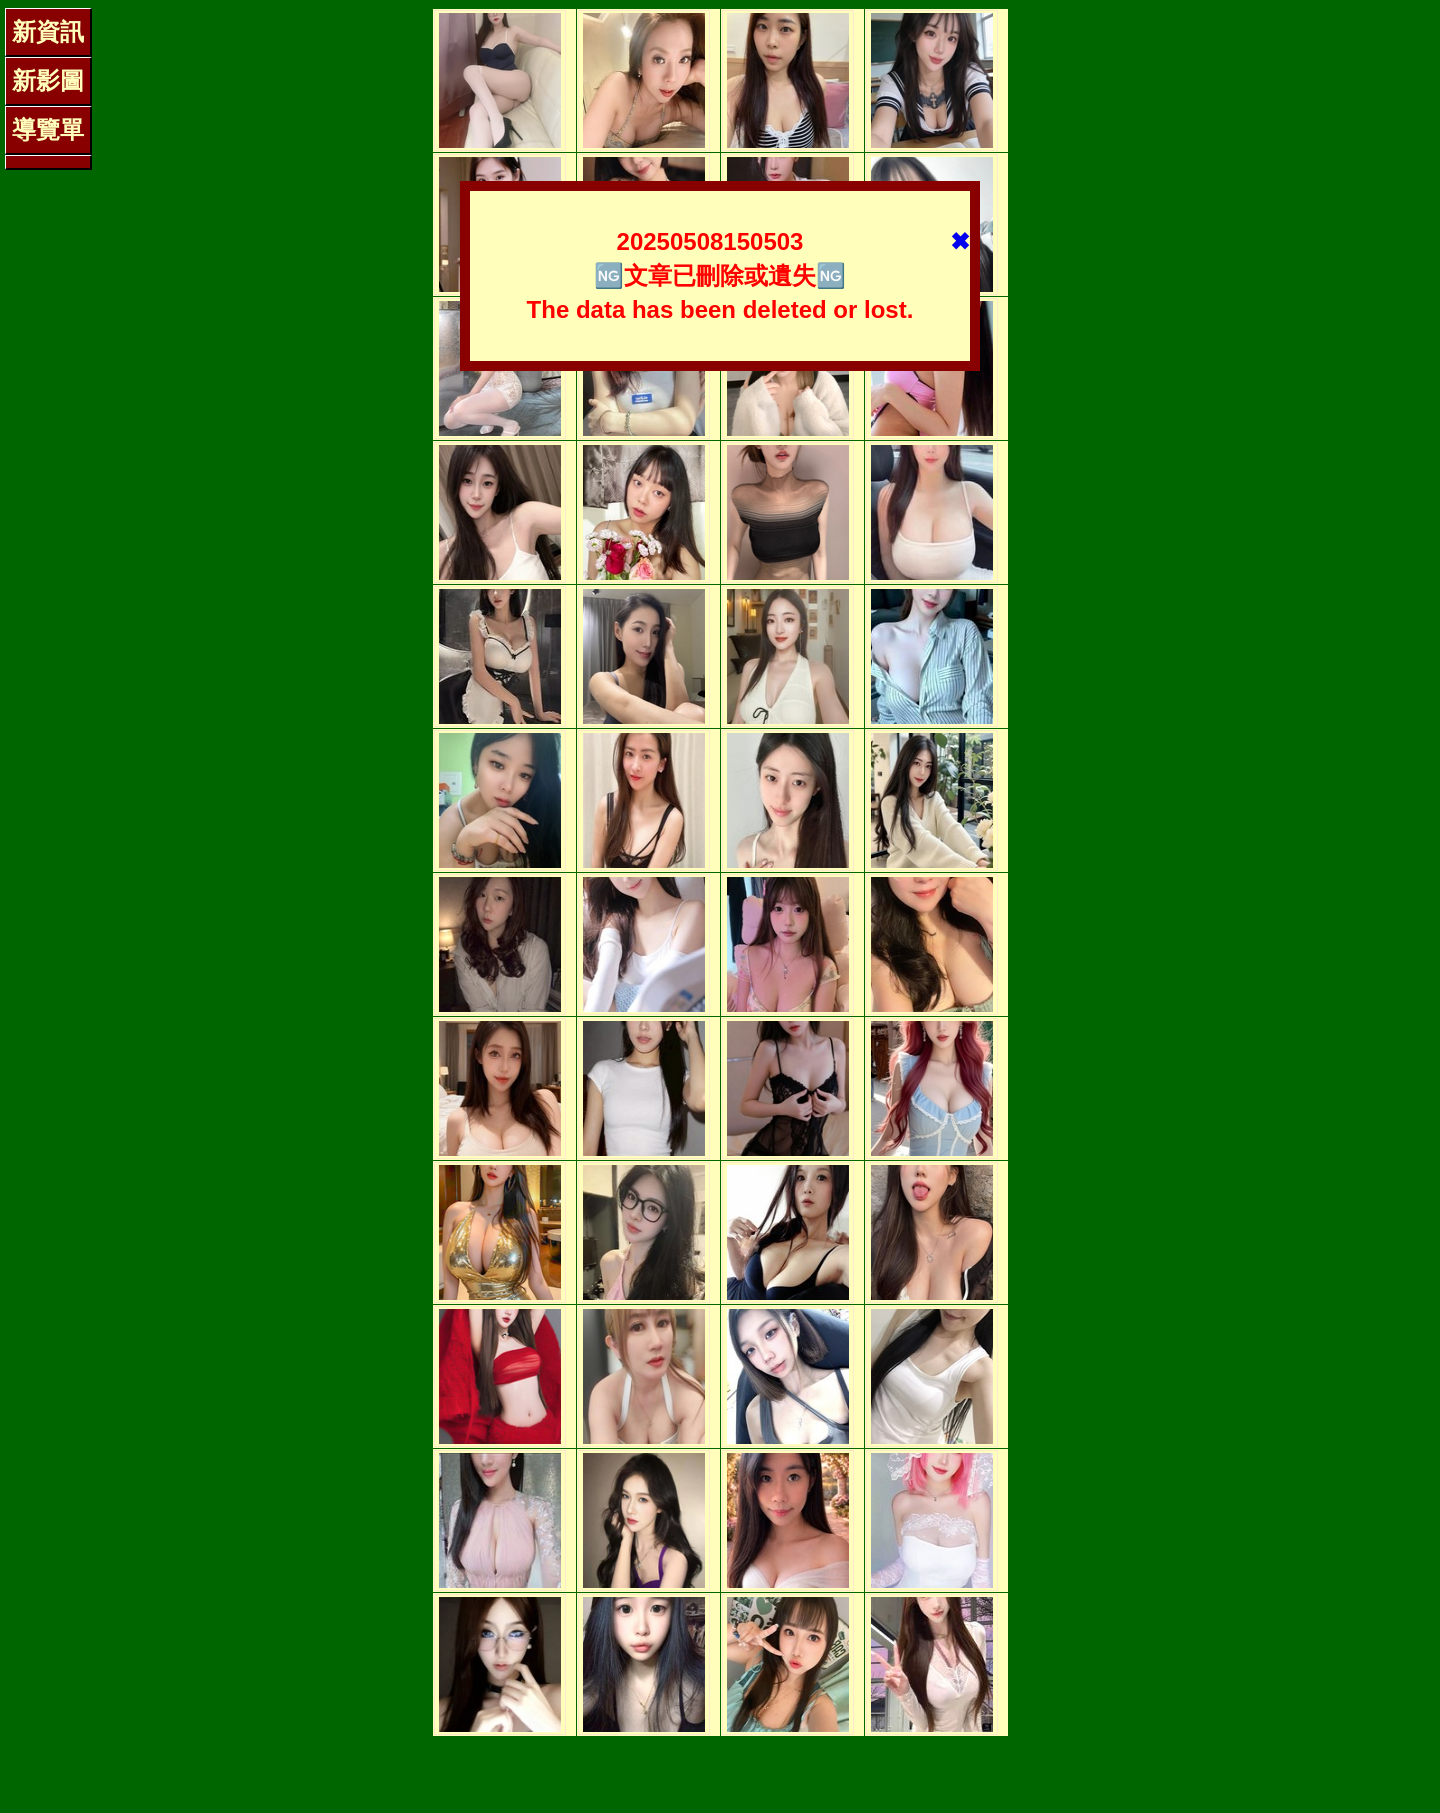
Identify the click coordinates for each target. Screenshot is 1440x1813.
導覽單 (48, 129)
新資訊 (48, 31)
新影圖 (48, 80)
